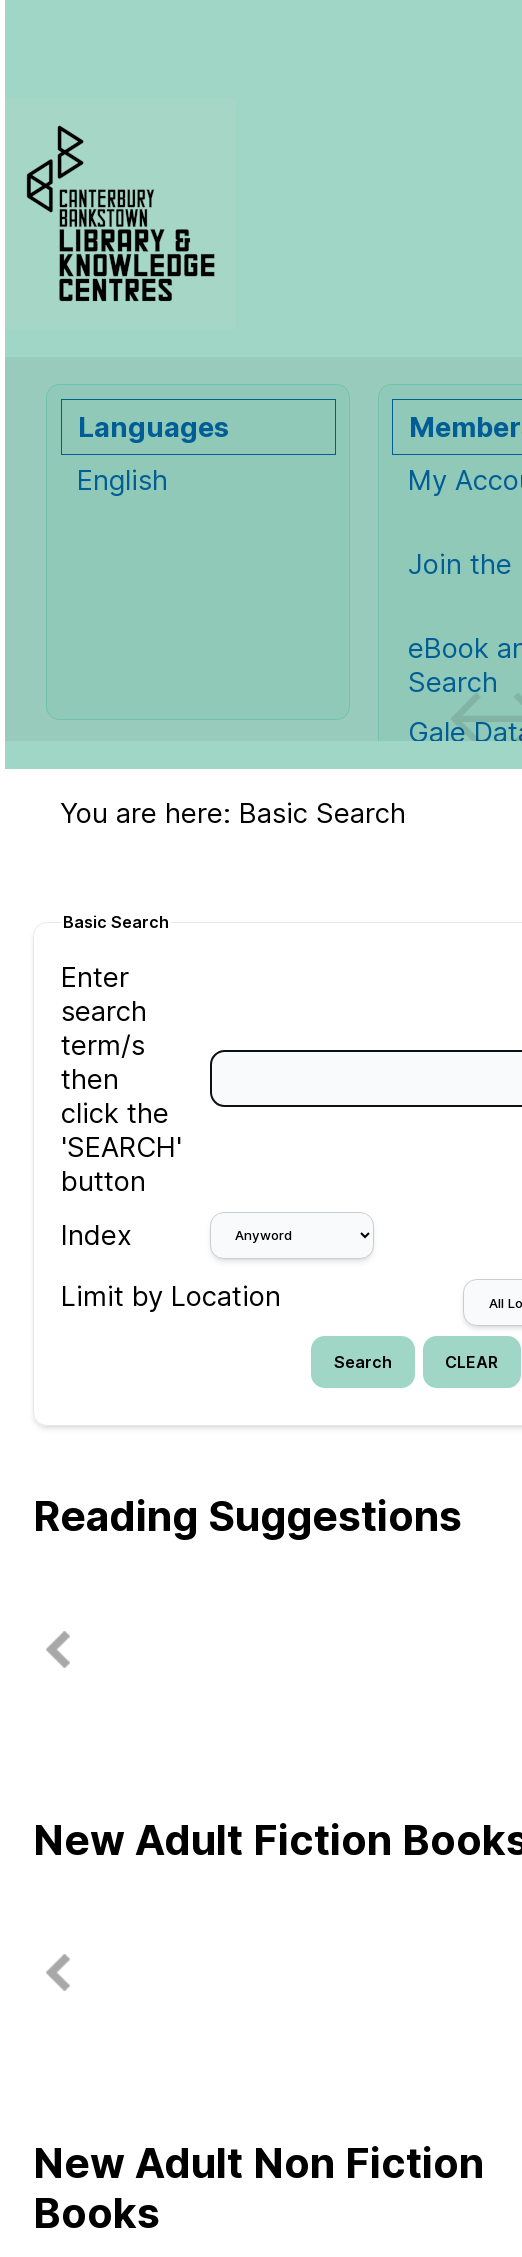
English (122, 480)
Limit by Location (171, 1296)
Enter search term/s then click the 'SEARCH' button (121, 1079)
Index (96, 1235)
